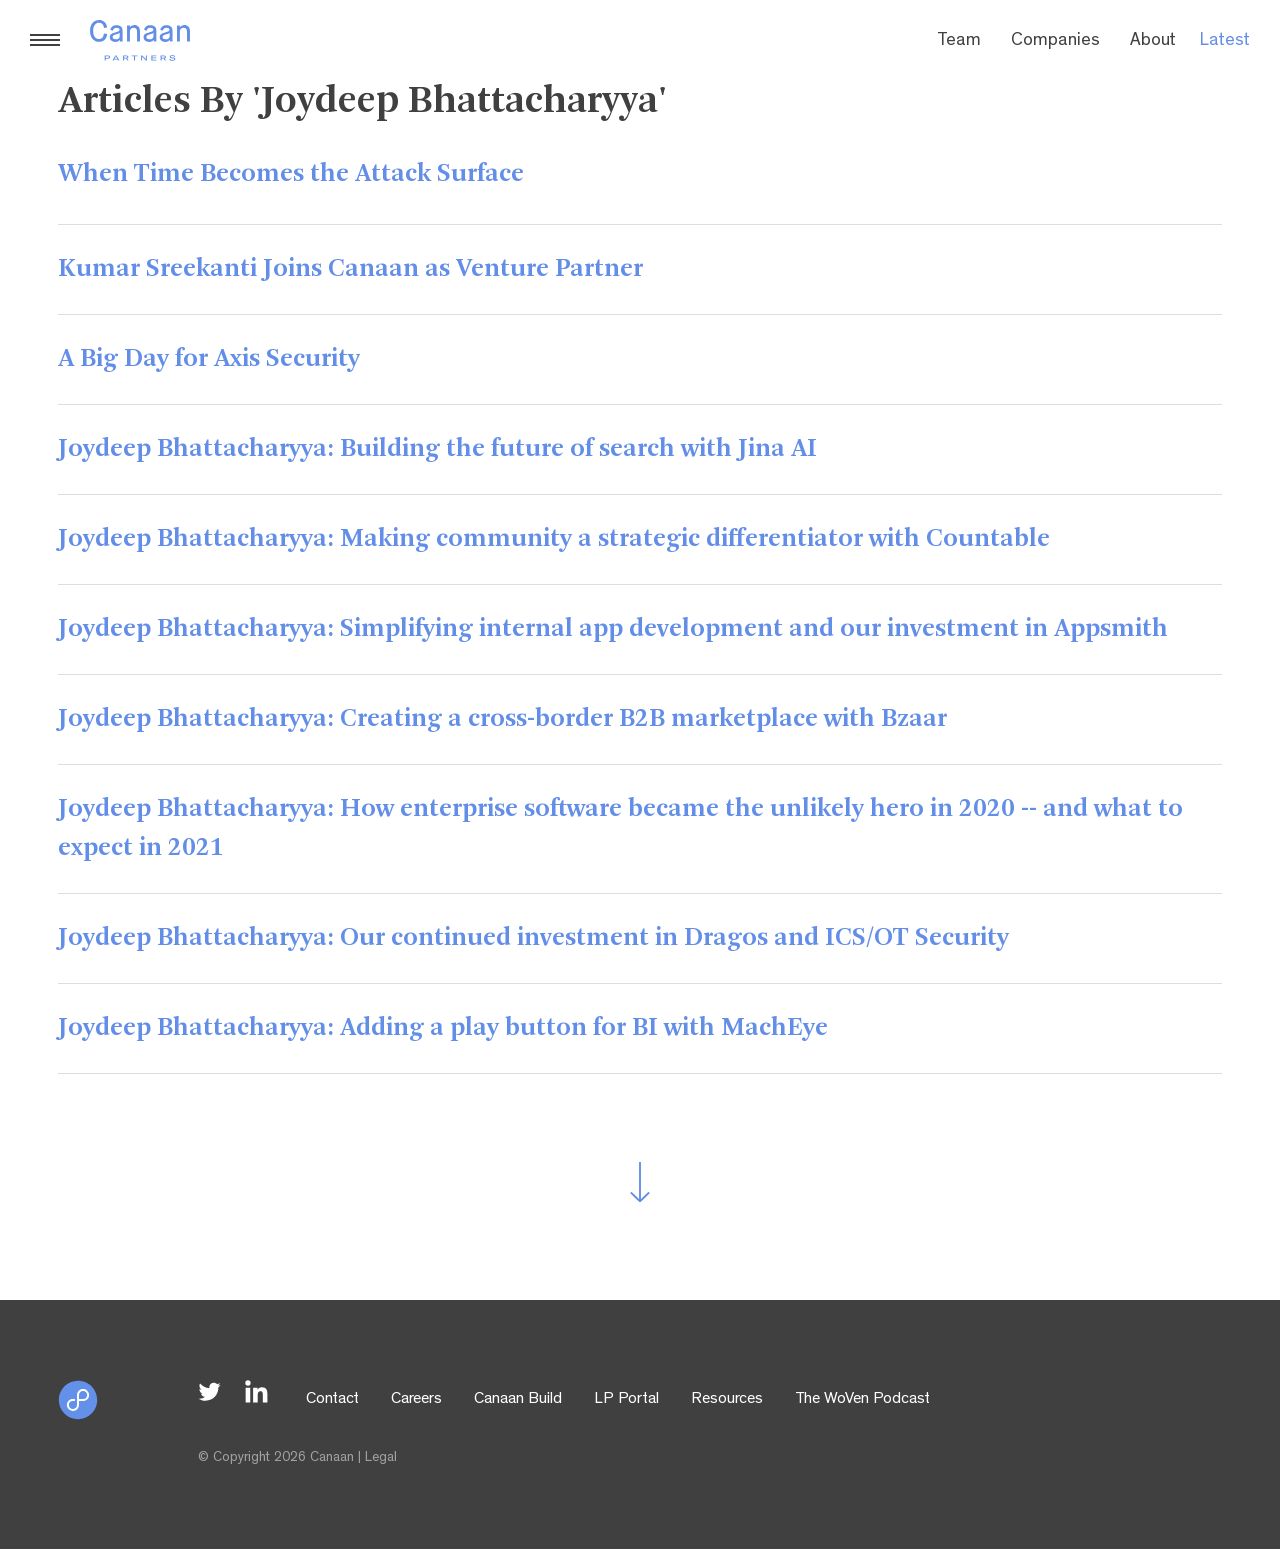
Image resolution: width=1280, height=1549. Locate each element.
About (1153, 42)
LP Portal (626, 1400)
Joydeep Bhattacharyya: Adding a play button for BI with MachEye (443, 1028)
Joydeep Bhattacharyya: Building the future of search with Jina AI (437, 449)
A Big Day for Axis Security (209, 359)
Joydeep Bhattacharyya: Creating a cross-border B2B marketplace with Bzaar (502, 719)
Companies (1055, 42)
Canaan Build (518, 1400)
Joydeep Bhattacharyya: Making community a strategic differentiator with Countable (554, 539)
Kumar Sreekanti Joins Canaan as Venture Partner (350, 269)
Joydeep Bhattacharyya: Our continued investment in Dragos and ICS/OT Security (533, 938)
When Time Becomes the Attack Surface (291, 174)
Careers (416, 1400)
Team (959, 42)
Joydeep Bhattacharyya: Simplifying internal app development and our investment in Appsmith (613, 629)
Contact (332, 1400)
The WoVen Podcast (862, 1400)
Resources (727, 1400)
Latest (1225, 42)
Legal (381, 1458)
